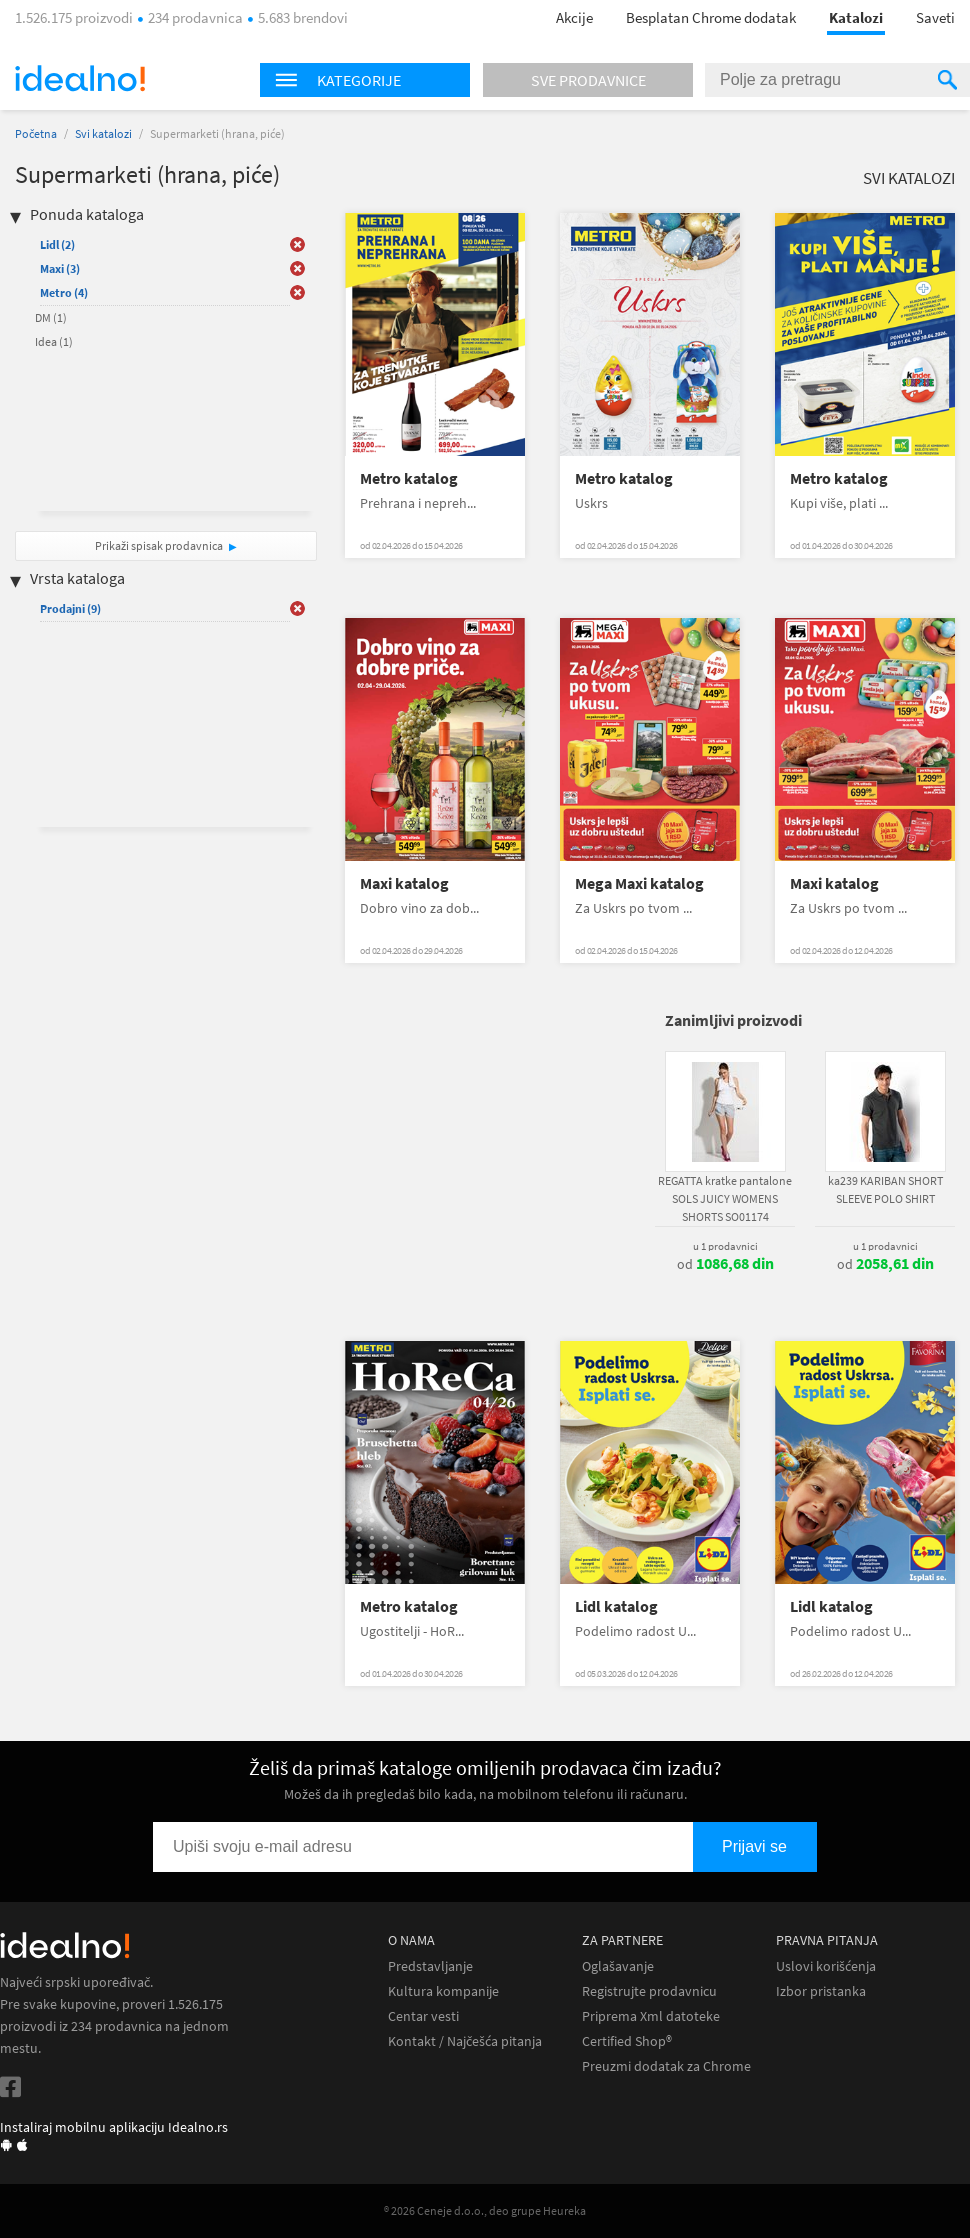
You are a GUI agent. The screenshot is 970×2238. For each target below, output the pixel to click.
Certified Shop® (627, 2041)
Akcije (574, 17)
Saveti (935, 17)
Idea (54, 341)
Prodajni (70, 608)
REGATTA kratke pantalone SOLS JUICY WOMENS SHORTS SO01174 (725, 1198)
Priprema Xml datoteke (651, 2016)
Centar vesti (423, 2016)
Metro (64, 292)
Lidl (57, 244)
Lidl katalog (616, 1606)
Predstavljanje (430, 1966)
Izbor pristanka (821, 1991)
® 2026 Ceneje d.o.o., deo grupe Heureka (485, 2210)
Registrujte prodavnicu (649, 1991)
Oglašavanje (618, 1966)
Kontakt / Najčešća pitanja (465, 2041)
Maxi (60, 268)
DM (51, 317)
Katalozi (856, 17)
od (725, 1264)
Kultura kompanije (443, 1991)
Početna (36, 133)
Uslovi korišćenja (826, 1966)
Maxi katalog (404, 883)
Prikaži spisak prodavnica (159, 545)
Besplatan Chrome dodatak (711, 17)
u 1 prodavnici (725, 1246)
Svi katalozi (103, 133)
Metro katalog (409, 478)
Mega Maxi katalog (639, 883)
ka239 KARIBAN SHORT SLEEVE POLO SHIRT (885, 1189)
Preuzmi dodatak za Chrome (666, 2066)
